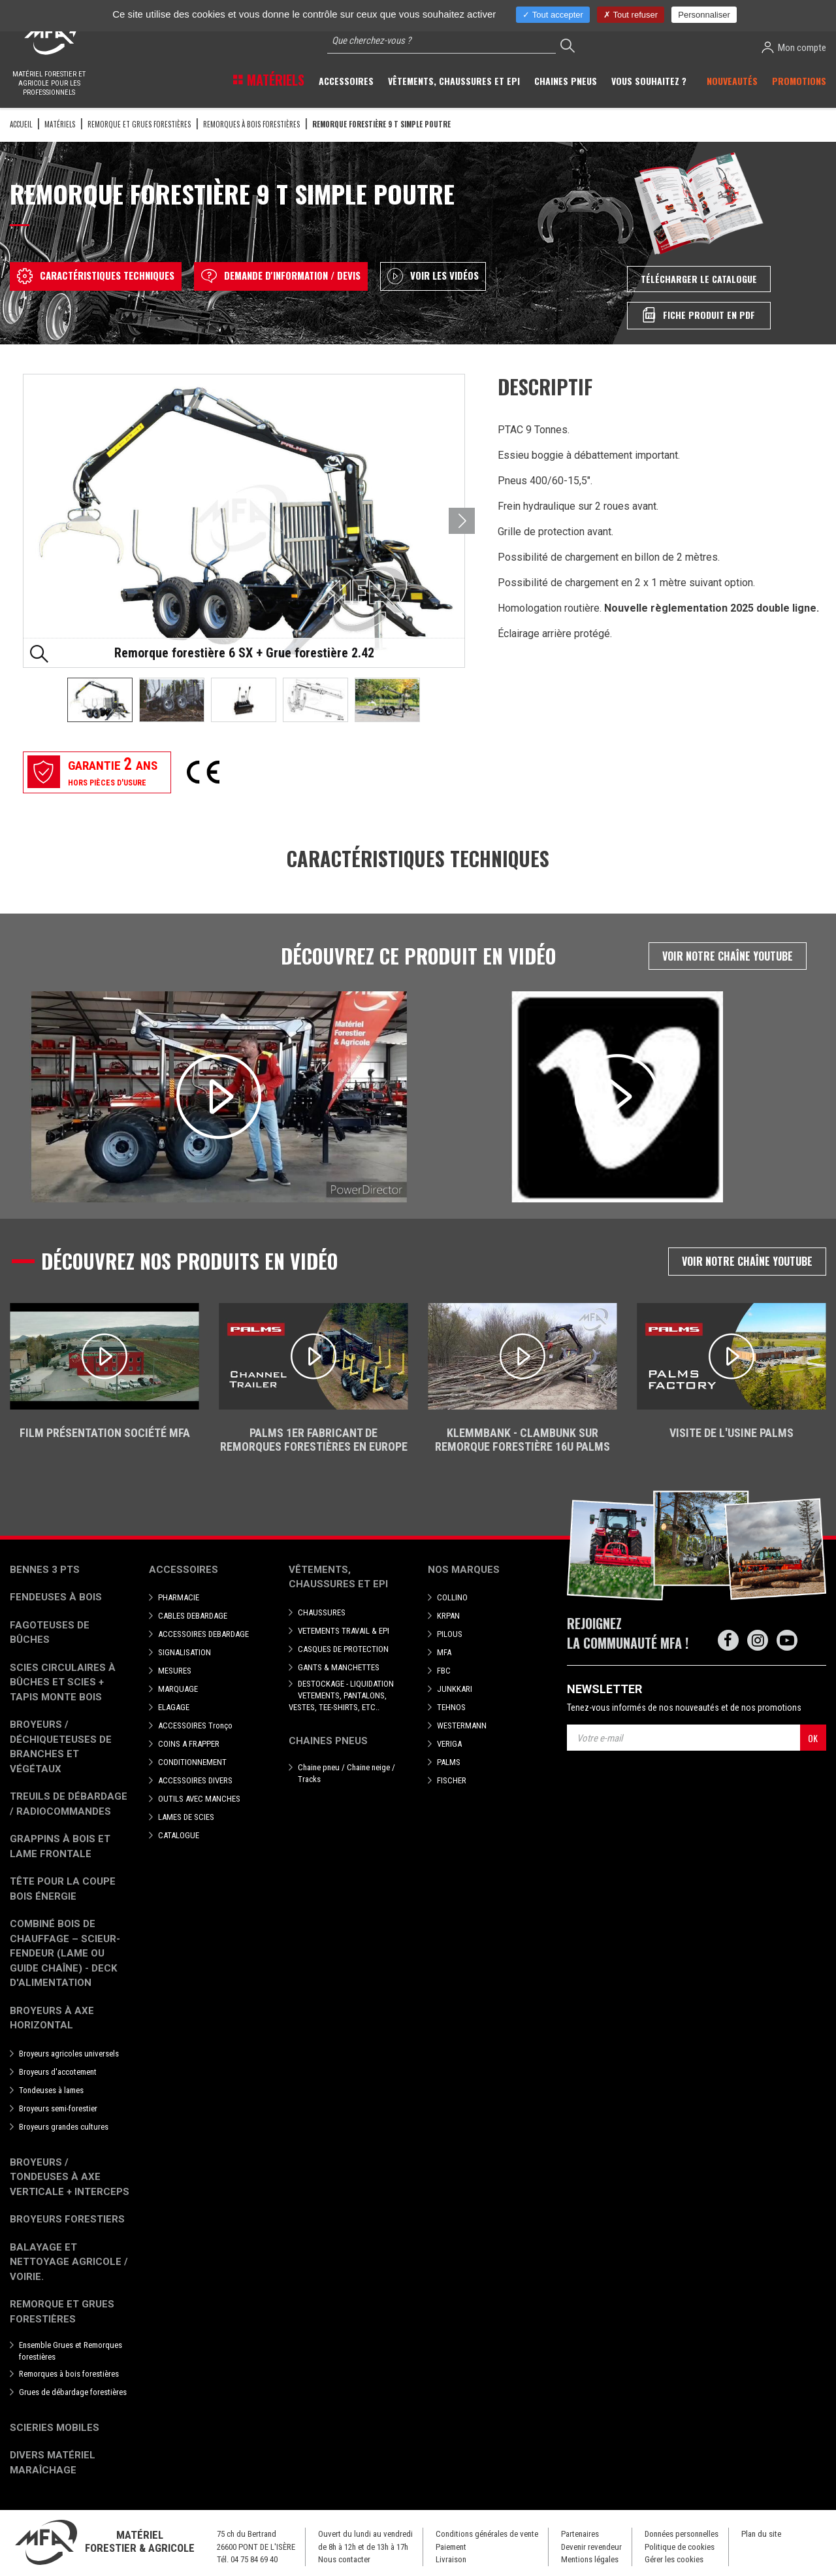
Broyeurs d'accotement (58, 2072)
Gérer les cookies (674, 2559)
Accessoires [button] (346, 81)
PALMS (448, 1762)
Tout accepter (552, 15)
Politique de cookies (680, 2547)
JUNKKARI (454, 1689)
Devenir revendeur (591, 2547)
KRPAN (448, 1616)
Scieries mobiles (54, 2428)
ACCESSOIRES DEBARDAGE (203, 1634)
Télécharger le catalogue (699, 279)
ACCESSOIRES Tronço (195, 1725)
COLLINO (452, 1597)
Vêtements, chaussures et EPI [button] (454, 81)
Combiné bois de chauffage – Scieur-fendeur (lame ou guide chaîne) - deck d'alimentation (65, 1953)
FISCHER (451, 1780)
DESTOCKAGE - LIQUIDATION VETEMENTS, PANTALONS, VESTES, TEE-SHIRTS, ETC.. (341, 1695)
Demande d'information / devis (281, 276)
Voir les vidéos (433, 276)
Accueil (21, 124)
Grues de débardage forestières (73, 2392)
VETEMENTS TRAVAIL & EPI (343, 1631)
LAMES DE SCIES (186, 1817)
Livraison (451, 2559)
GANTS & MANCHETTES (338, 1667)
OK (813, 1738)
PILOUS (449, 1634)
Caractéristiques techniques (95, 276)
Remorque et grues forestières (139, 124)
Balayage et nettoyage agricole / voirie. (69, 2262)
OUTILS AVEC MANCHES (199, 1799)
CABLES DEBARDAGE (192, 1616)
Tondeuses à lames (51, 2090)
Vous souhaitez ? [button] (648, 81)
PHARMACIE (178, 1597)
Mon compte (794, 47)
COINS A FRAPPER (188, 1744)
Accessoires (183, 1570)
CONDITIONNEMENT (192, 1762)
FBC (444, 1671)
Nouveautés (732, 81)
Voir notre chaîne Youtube (727, 956)
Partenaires (580, 2534)
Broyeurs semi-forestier (58, 2108)
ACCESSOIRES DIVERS (195, 1780)
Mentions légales (590, 2559)
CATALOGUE (178, 1835)
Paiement (451, 2547)
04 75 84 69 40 (254, 2559)
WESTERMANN (462, 1725)
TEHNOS (451, 1707)
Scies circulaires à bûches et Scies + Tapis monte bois (63, 1682)
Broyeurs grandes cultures (63, 2127)
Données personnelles (681, 2534)
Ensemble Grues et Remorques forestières (70, 2351)
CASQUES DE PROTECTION (343, 1649)
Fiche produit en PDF (699, 315)
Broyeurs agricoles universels (69, 2053)
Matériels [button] (274, 80)
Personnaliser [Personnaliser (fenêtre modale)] (704, 15)
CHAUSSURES (322, 1612)
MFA (444, 1652)
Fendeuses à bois (56, 1597)
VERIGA (449, 1744)
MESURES (174, 1671)
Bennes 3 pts (45, 1570)
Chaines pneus (328, 1741)
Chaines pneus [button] (565, 81)
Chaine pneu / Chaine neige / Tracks (346, 1773)
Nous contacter (344, 2559)
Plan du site (761, 2534)
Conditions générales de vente (487, 2534)
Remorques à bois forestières (251, 124)
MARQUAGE (178, 1689)
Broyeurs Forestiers (67, 2219)
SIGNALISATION (184, 1652)
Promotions (799, 81)
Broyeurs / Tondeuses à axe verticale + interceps (69, 2177)
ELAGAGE (173, 1707)
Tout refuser (630, 15)
